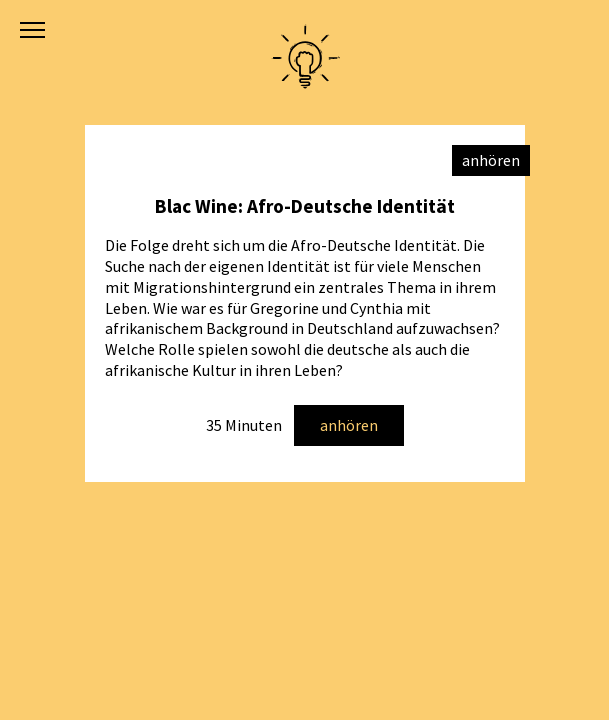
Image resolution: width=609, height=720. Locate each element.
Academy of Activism (305, 57)
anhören (349, 425)
